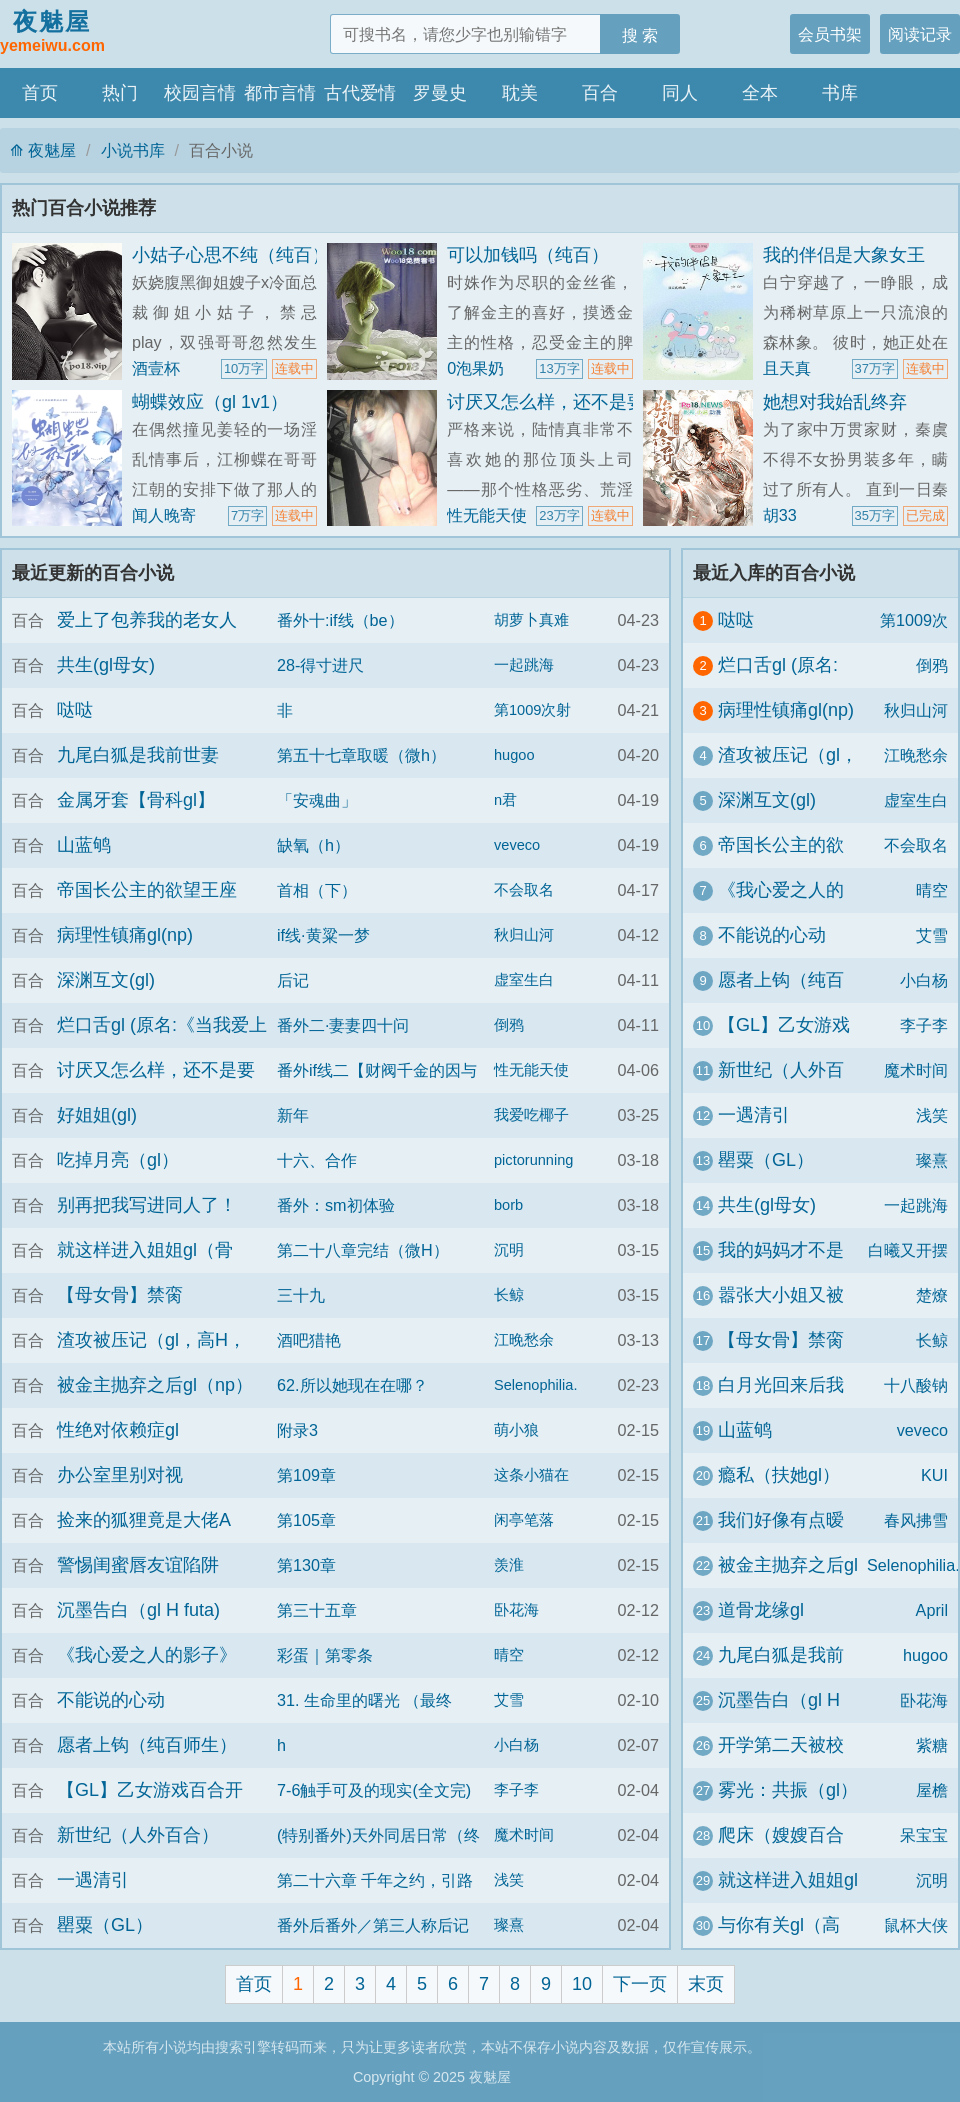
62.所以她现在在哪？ (352, 1385)
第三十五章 (317, 1610)
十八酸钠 (916, 1385)
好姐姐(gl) (97, 1115)
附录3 (297, 1430)
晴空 (509, 1655)
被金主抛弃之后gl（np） (155, 1385)
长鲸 (509, 1295)
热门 (120, 93)
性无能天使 (487, 515)
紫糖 (932, 1745)
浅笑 (509, 1880)
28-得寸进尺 (320, 665)
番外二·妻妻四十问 (343, 1025)
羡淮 (509, 1565)
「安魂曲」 (317, 800)
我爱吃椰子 (531, 1115)
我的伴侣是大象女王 (844, 255)
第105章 (306, 1520)
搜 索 (640, 35)
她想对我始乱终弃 (835, 402)
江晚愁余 (524, 1340)
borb (508, 1205)
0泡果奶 (475, 368)
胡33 (780, 515)
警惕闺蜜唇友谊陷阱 (138, 1565)
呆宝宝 (924, 1835)
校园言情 (200, 93)
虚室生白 (524, 980)
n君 (505, 800)
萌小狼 (516, 1430)
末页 (706, 1984)
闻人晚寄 (164, 515)
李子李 (516, 1790)
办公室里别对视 (120, 1475)
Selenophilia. (535, 1385)
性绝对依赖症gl (118, 1430)
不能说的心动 (111, 1700)
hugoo (514, 755)
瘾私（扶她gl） (779, 1475)
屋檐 (932, 1790)
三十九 (301, 1295)
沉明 (509, 1250)
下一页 (640, 1984)
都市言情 (280, 93)
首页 (40, 93)
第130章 (306, 1565)
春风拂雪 (916, 1520)
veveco (517, 845)
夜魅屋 (52, 33)
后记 (293, 980)
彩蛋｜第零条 (325, 1655)
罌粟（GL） (105, 1925)
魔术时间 (524, 1835)
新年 (293, 1115)
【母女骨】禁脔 (120, 1295)
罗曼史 (440, 93)
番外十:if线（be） (340, 620)
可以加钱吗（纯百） (528, 255)
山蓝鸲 (84, 845)
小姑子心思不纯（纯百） (231, 255)
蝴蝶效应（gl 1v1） (210, 402)
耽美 (520, 93)
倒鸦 (509, 1025)
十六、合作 (317, 1160)
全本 (760, 93)
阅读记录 (920, 34)
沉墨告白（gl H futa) (138, 1610)
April (932, 1610)
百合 (600, 93)
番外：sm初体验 (336, 1205)
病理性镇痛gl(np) (125, 935)
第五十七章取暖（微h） (361, 755)
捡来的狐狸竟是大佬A (144, 1520)
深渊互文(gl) (106, 980)
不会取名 (524, 890)
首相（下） (317, 890)
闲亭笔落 (524, 1520)
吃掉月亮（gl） (118, 1160)
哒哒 (75, 710)
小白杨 (516, 1745)
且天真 (787, 368)
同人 (680, 93)
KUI (934, 1475)
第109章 (306, 1475)
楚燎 (932, 1295)
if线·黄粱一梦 (323, 935)
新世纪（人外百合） (138, 1835)
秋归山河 (524, 935)
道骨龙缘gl (761, 1610)
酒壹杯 (156, 368)
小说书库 (133, 150)
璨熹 (509, 1925)
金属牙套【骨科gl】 (136, 800)
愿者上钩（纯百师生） (147, 1745)
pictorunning (533, 1160)
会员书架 (830, 34)
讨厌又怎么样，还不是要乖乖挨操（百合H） (624, 402)
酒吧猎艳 (309, 1340)
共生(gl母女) (106, 665)
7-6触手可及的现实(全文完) (374, 1790)
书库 (840, 93)
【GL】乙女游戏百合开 (150, 1790)
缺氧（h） (313, 845)
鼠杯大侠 (916, 1925)
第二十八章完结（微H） (363, 1250)
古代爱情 (360, 93)
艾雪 (509, 1700)
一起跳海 (524, 665)
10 (582, 1984)
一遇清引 (93, 1880)
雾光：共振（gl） (788, 1790)
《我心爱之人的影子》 (147, 1655)
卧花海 (516, 1610)
